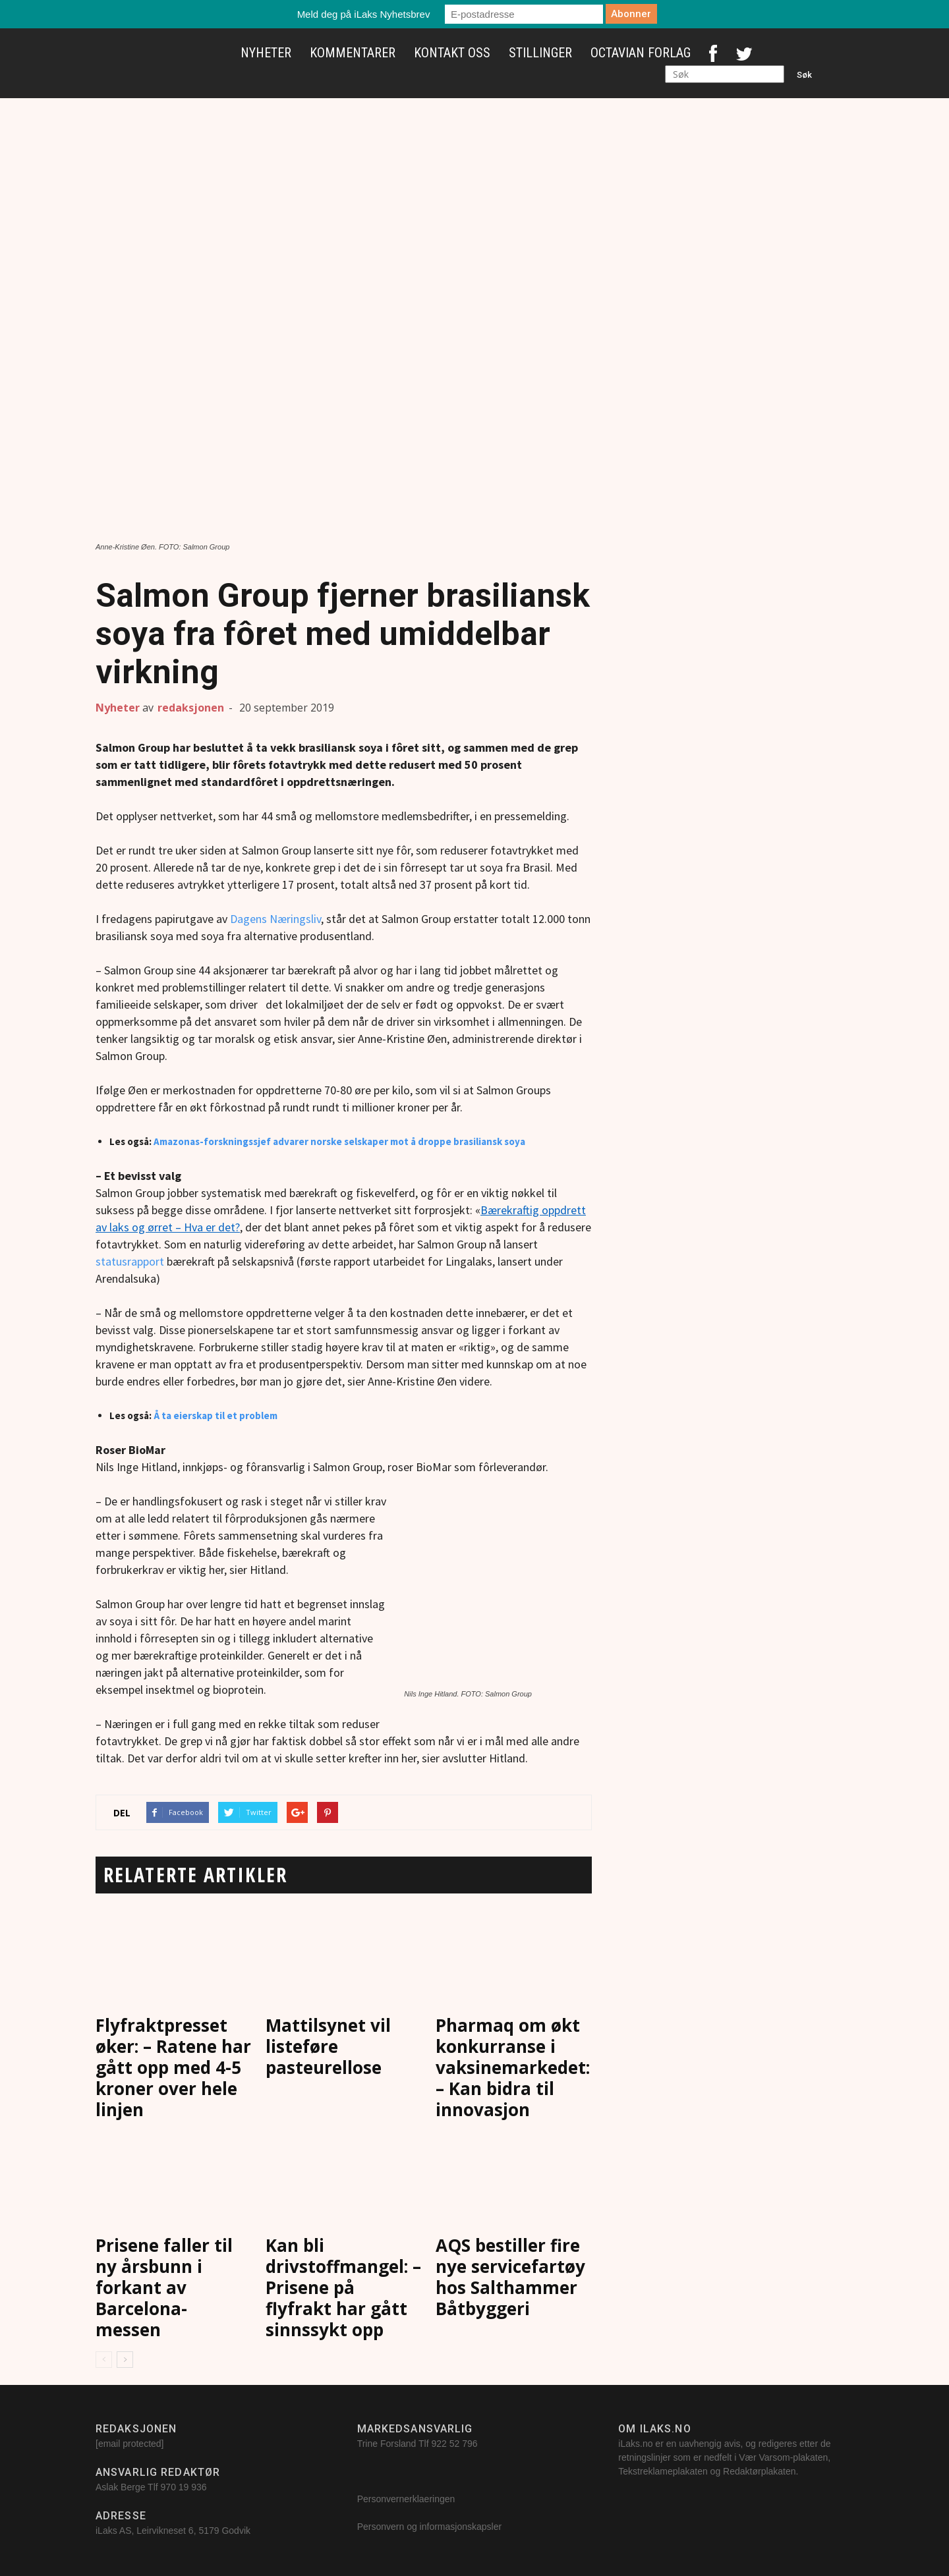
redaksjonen (191, 707)
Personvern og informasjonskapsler (430, 2526)
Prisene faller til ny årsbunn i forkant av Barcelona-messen (164, 2287)
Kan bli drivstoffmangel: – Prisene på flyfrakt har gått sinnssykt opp (343, 2287)
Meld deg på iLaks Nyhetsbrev (363, 14)
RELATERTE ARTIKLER (195, 1874)
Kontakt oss (452, 53)
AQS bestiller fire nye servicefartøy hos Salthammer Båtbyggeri (510, 2276)
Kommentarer (352, 53)
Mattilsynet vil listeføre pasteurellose (328, 2046)
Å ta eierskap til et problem (214, 1415)
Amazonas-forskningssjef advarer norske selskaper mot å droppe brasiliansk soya (339, 1141)
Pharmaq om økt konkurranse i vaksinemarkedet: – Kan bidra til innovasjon (513, 2067)
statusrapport (131, 1261)
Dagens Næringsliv (274, 918)
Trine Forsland (387, 2443)
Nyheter (266, 53)
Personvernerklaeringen (406, 2499)
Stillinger (540, 53)
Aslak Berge (120, 2487)
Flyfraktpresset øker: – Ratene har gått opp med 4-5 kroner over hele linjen (173, 2067)
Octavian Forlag (640, 53)
